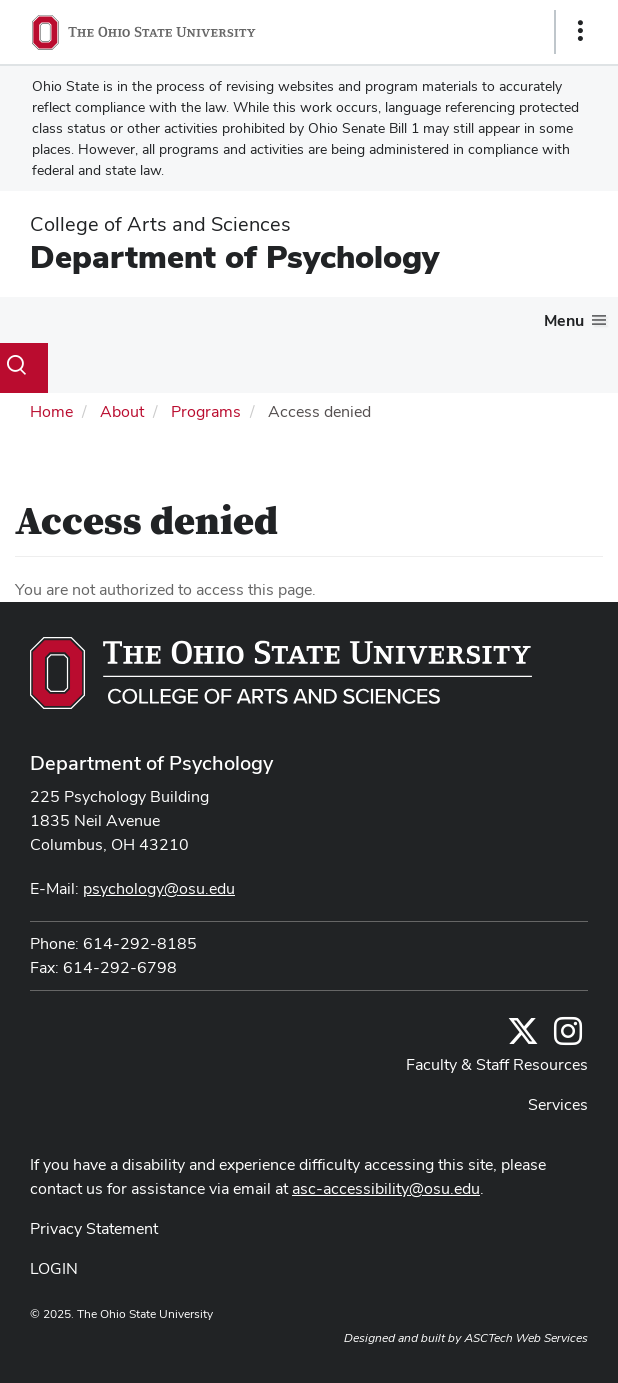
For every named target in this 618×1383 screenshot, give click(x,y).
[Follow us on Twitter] (523, 1037)
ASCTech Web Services (526, 1338)
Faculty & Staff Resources (497, 1064)
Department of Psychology (234, 256)
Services (558, 1104)
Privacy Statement (94, 1228)
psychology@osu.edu (159, 888)
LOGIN (54, 1268)
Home (51, 411)
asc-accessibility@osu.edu (386, 1188)
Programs (206, 411)
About (122, 411)
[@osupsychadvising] (568, 1037)
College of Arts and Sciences (160, 224)
